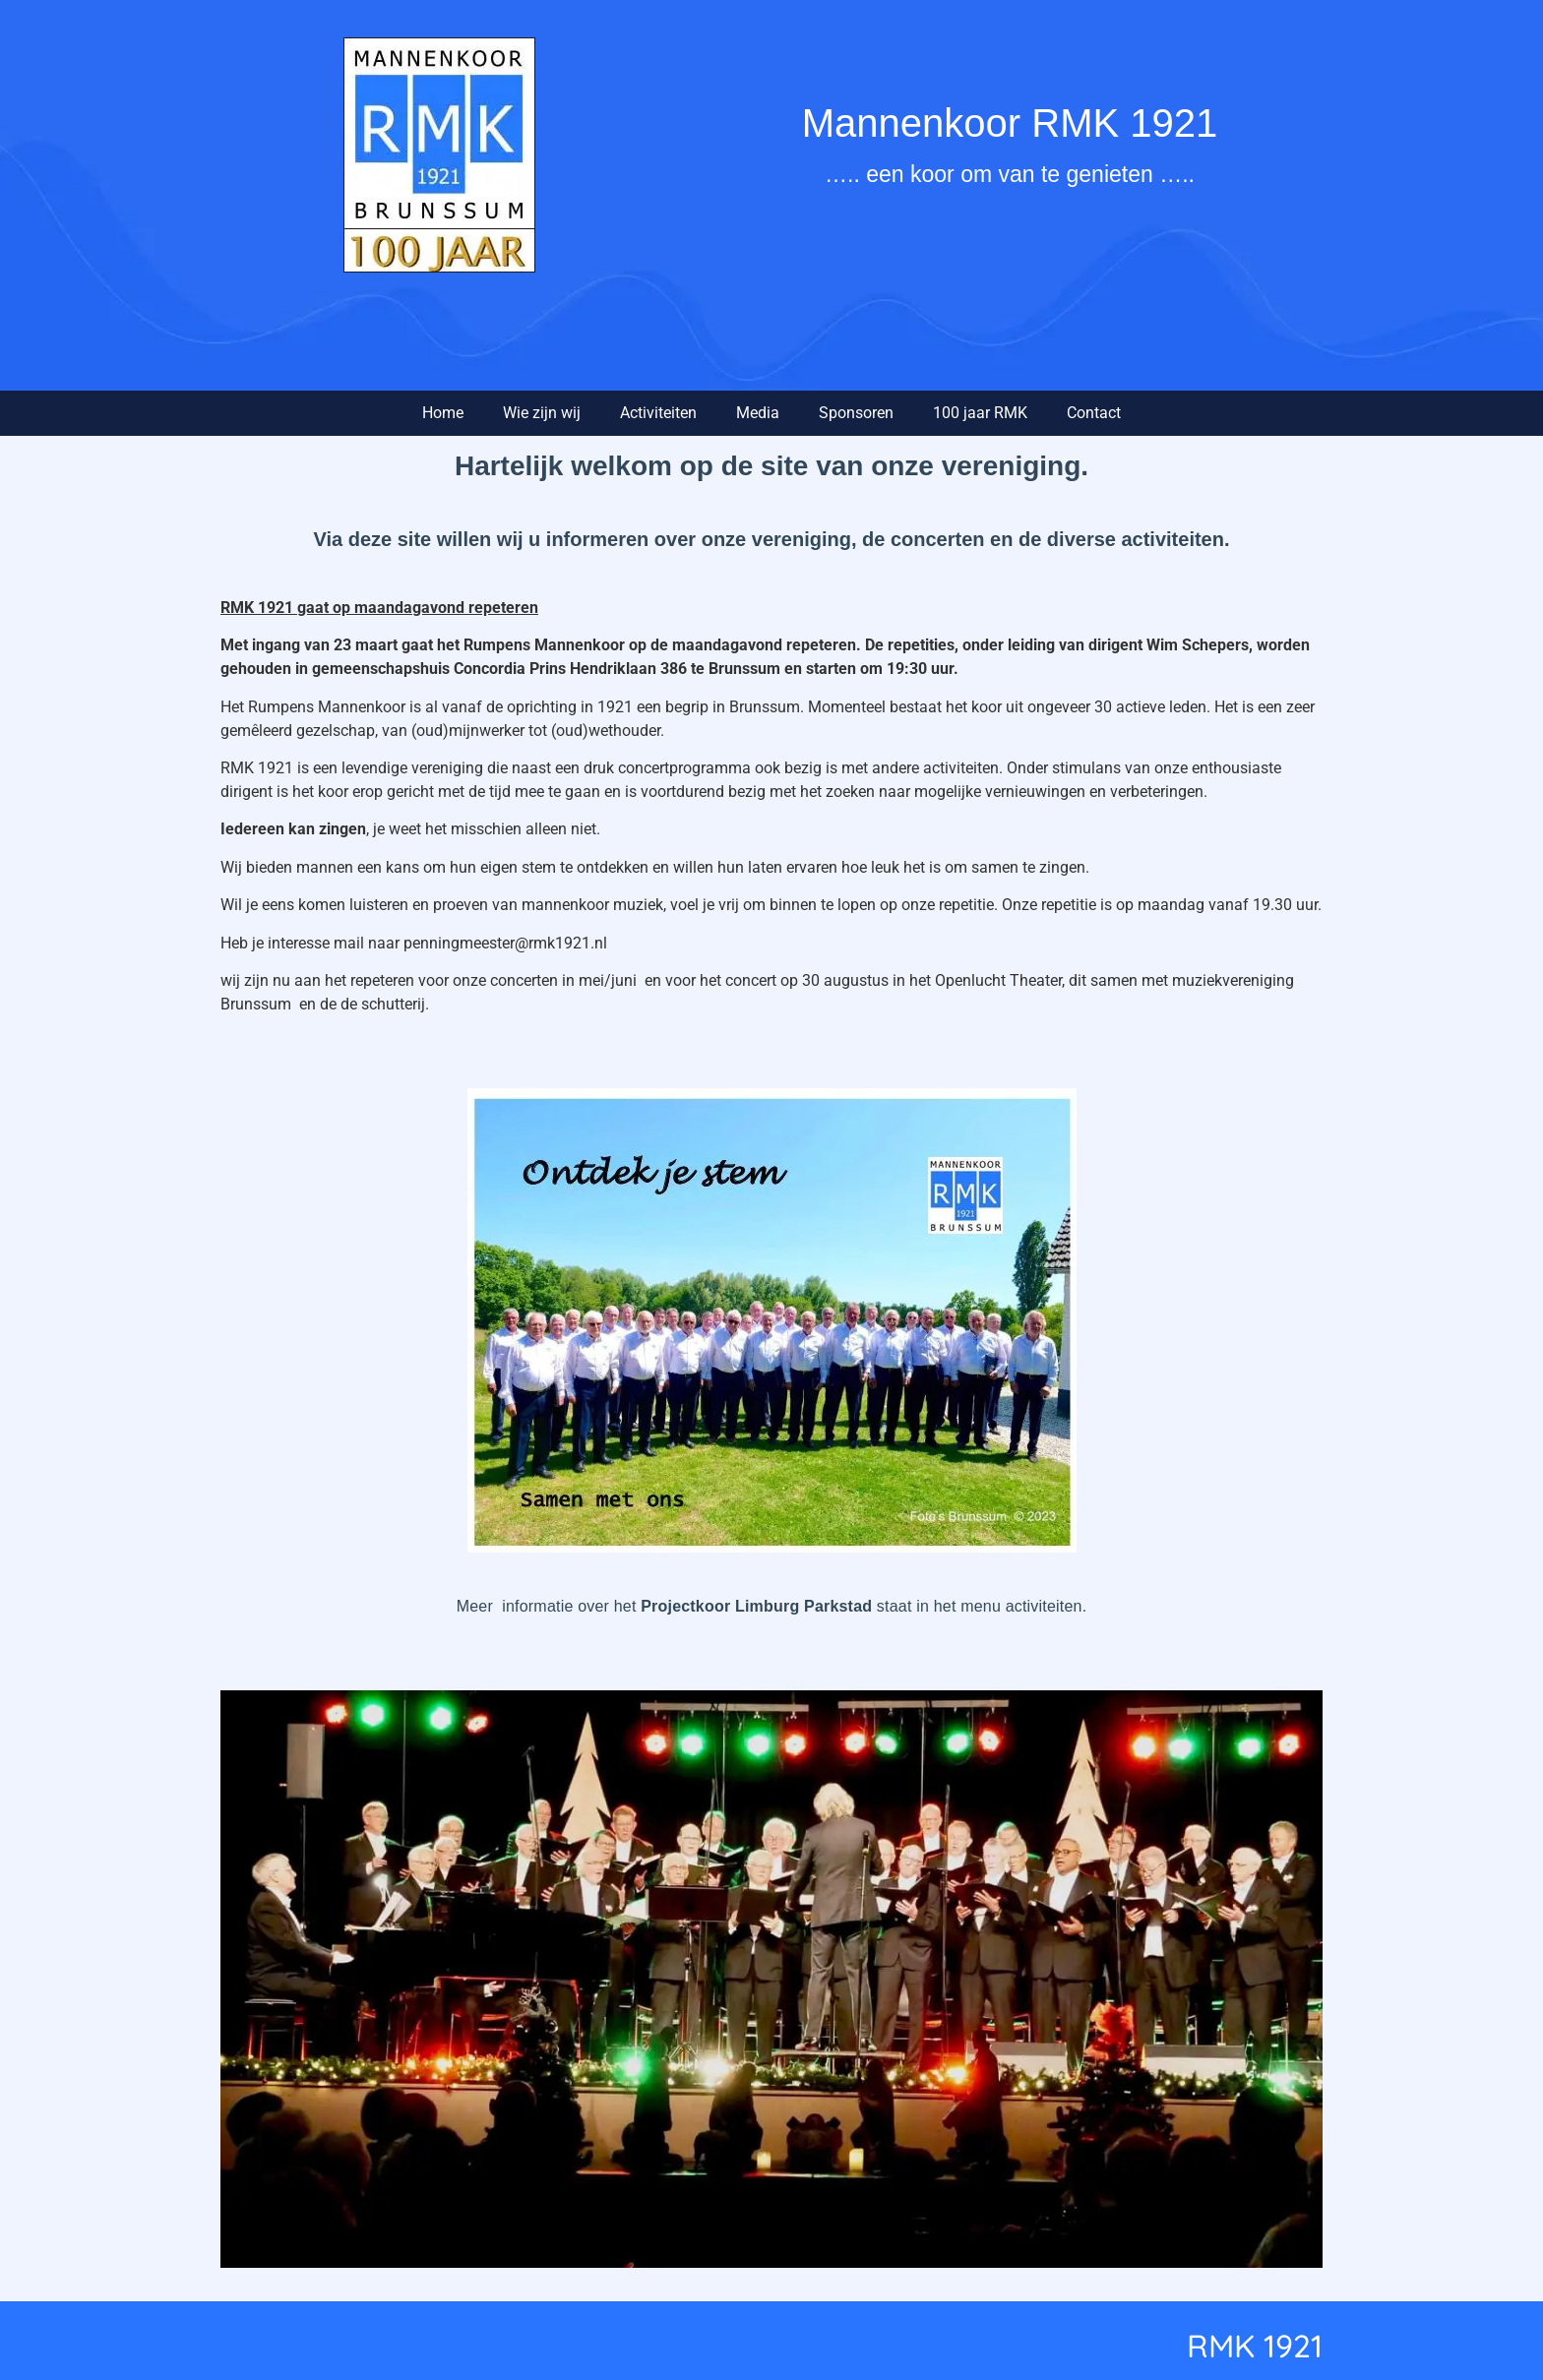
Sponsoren (856, 412)
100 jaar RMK (980, 412)
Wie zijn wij (542, 412)
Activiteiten (658, 412)
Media (757, 412)
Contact (1094, 412)
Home (442, 412)
